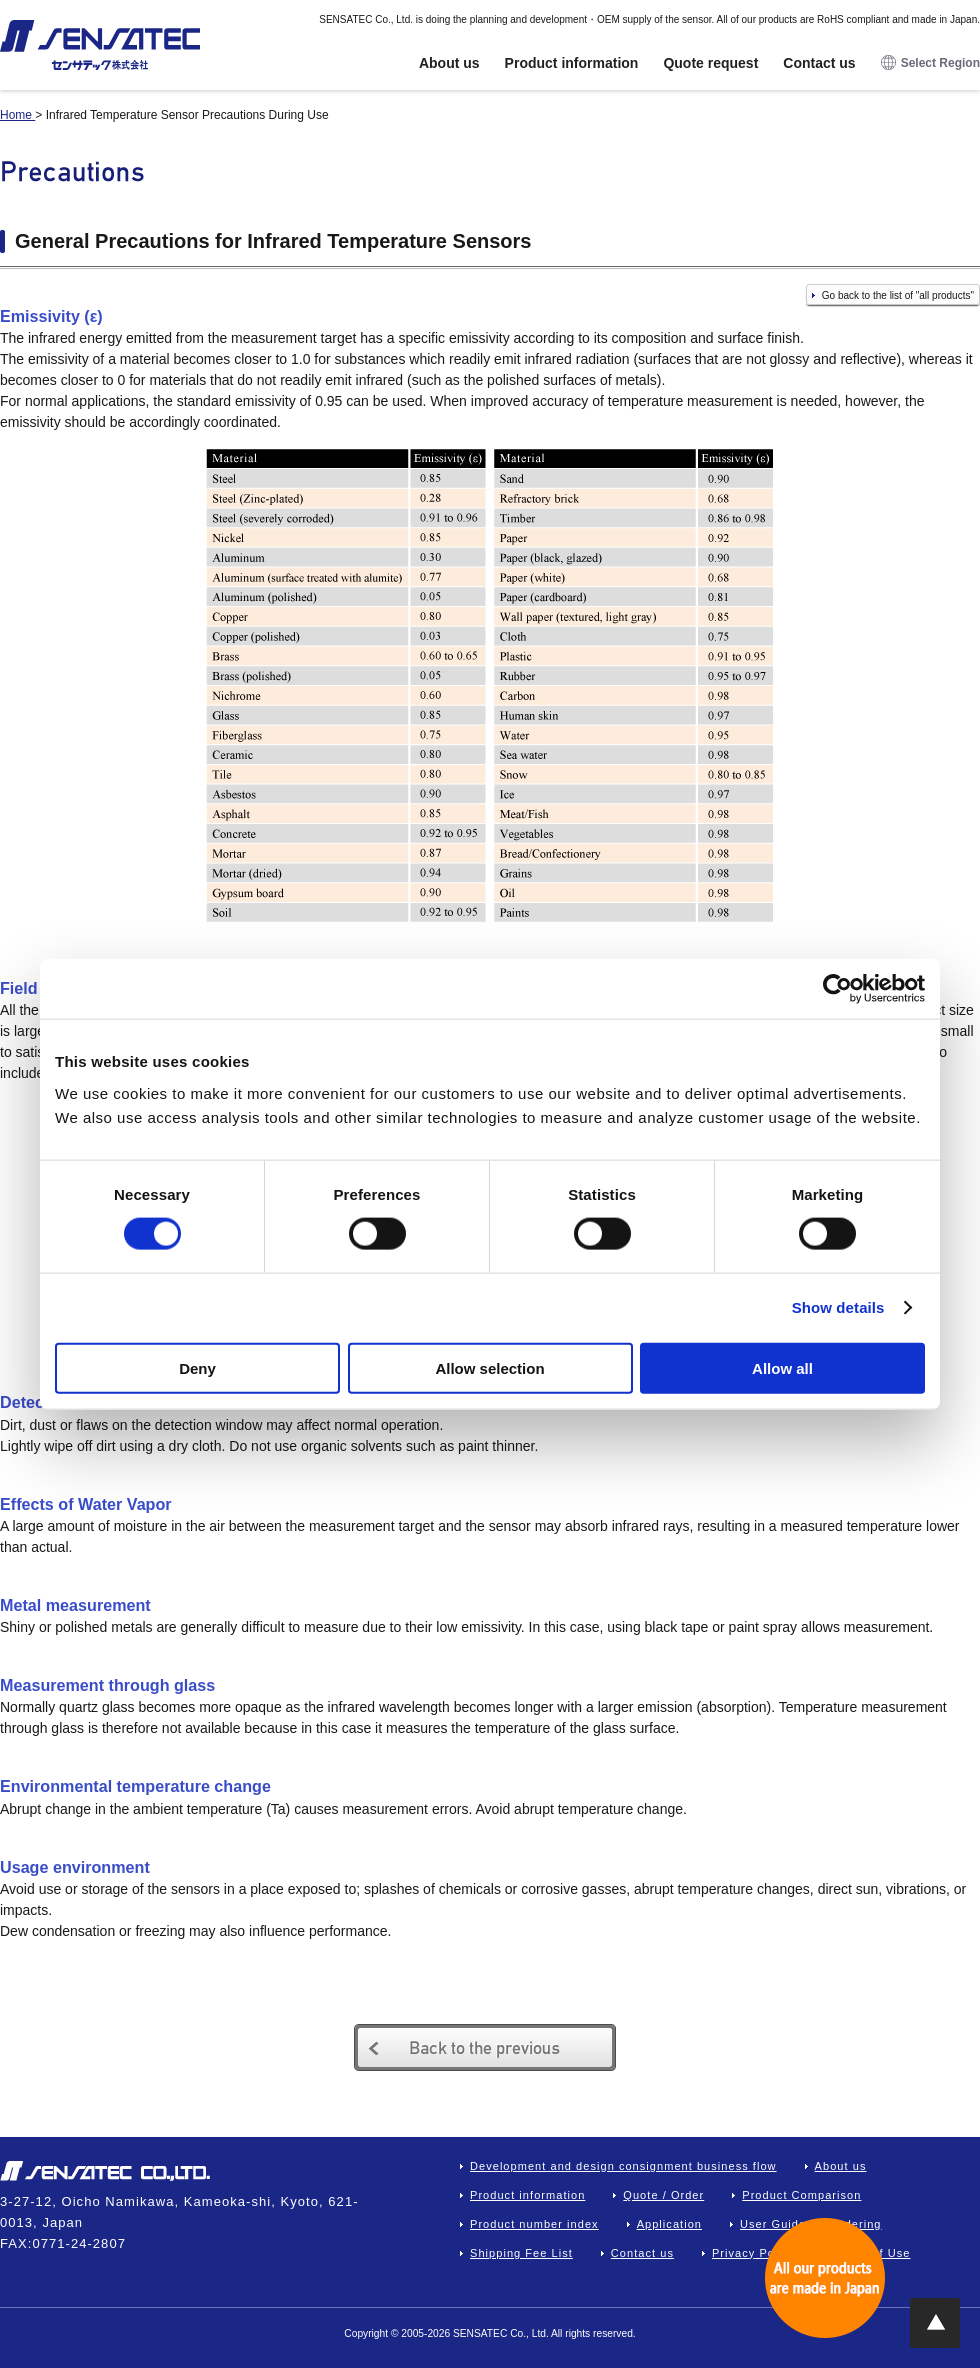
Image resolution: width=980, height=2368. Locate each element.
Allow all (782, 1367)
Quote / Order (663, 2195)
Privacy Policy (753, 2253)
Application (669, 2224)
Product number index (534, 2224)
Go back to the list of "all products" (898, 295)
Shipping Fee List (521, 2253)
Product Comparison (801, 2195)
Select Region (930, 63)
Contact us (819, 63)
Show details (838, 1307)
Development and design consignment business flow (623, 2166)
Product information (572, 63)
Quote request (710, 63)
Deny (197, 1367)
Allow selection (489, 1367)
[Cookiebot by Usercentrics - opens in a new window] (837, 989)
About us (449, 63)
